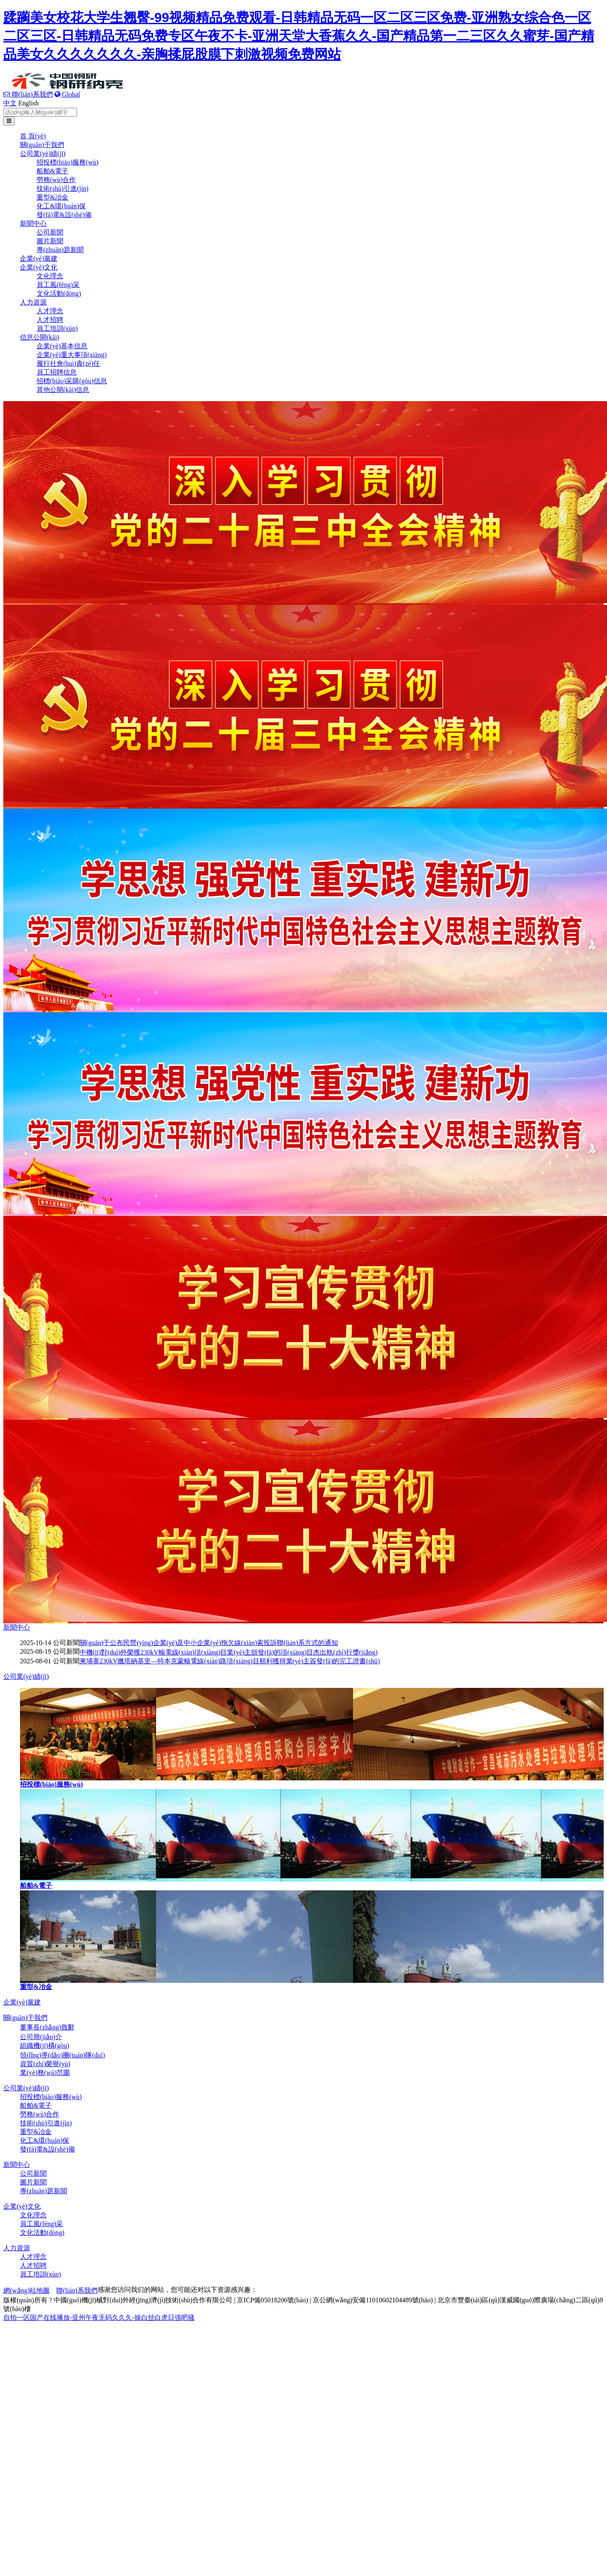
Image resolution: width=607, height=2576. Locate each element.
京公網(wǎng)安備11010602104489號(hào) (373, 2300)
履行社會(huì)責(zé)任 (68, 363)
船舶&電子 (52, 171)
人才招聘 (50, 319)
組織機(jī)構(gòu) (44, 2045)
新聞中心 (33, 223)
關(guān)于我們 (42, 144)
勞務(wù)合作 (56, 179)
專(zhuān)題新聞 (60, 249)
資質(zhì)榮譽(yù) (45, 2063)
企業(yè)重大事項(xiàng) (72, 354)
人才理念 (50, 311)
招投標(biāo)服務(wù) (67, 162)
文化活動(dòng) (59, 293)
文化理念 (50, 276)
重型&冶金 (52, 197)
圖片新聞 (50, 241)
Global (67, 94)
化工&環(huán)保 (61, 206)
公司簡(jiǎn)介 (41, 2036)
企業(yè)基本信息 (62, 345)
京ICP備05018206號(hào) (272, 2300)
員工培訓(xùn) (57, 328)
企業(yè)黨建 (38, 258)
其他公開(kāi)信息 (63, 389)
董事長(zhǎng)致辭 (47, 2027)
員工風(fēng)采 (58, 284)
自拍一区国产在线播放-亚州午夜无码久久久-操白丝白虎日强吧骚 (98, 2317)
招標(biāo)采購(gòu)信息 (72, 380)
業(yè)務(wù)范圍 (45, 2072)
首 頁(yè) (33, 136)
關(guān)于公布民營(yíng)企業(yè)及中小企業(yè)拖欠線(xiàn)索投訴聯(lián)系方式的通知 (209, 1642)
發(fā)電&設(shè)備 (64, 214)
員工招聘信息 (57, 372)
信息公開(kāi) (39, 337)
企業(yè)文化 (38, 267)
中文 (10, 103)
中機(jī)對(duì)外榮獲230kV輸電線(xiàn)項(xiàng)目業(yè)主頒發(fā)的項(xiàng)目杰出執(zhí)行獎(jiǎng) (229, 1652)
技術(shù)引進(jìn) (62, 188)
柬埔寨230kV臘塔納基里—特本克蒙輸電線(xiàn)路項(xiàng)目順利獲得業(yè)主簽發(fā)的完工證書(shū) (230, 1661)
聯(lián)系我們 (28, 94)
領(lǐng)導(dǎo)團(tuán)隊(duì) (62, 2055)
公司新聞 (50, 232)
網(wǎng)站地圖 (26, 2290)
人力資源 (33, 302)
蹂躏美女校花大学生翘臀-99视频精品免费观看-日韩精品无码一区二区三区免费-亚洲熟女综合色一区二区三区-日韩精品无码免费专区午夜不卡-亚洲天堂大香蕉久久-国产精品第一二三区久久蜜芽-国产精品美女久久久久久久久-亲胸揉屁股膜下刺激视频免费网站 (298, 36)
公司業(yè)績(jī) (42, 153)
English (28, 103)
